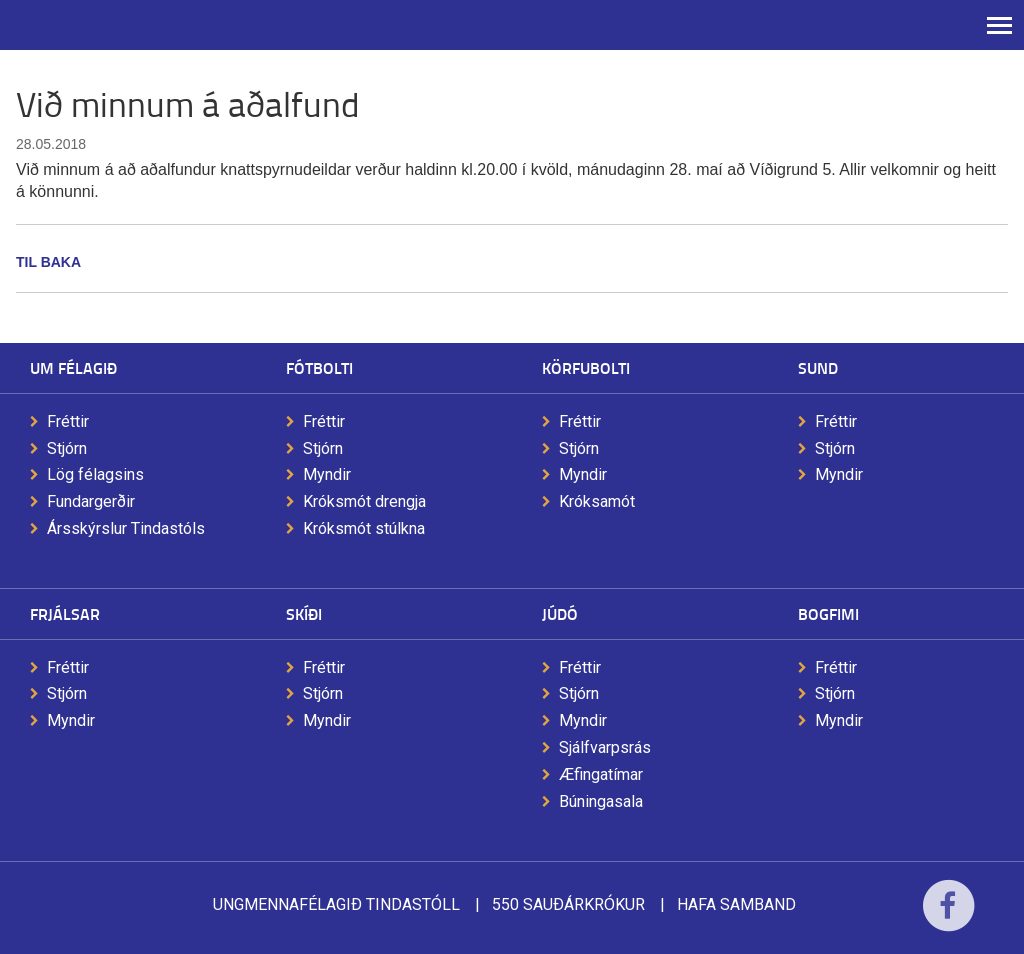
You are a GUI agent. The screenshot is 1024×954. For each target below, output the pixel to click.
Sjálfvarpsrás (605, 747)
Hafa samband (736, 904)
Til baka (48, 262)
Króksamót (597, 501)
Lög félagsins (95, 474)
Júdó (560, 613)
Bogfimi (828, 613)
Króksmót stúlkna (364, 528)
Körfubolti (586, 367)
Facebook (948, 918)
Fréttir (68, 421)
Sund (818, 367)
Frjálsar (65, 613)
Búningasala (601, 801)
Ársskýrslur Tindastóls (126, 528)
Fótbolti (319, 367)
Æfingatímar (601, 774)
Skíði (304, 613)
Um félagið (73, 367)
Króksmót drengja (364, 501)
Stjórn (67, 448)
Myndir (327, 474)
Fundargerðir (91, 501)
